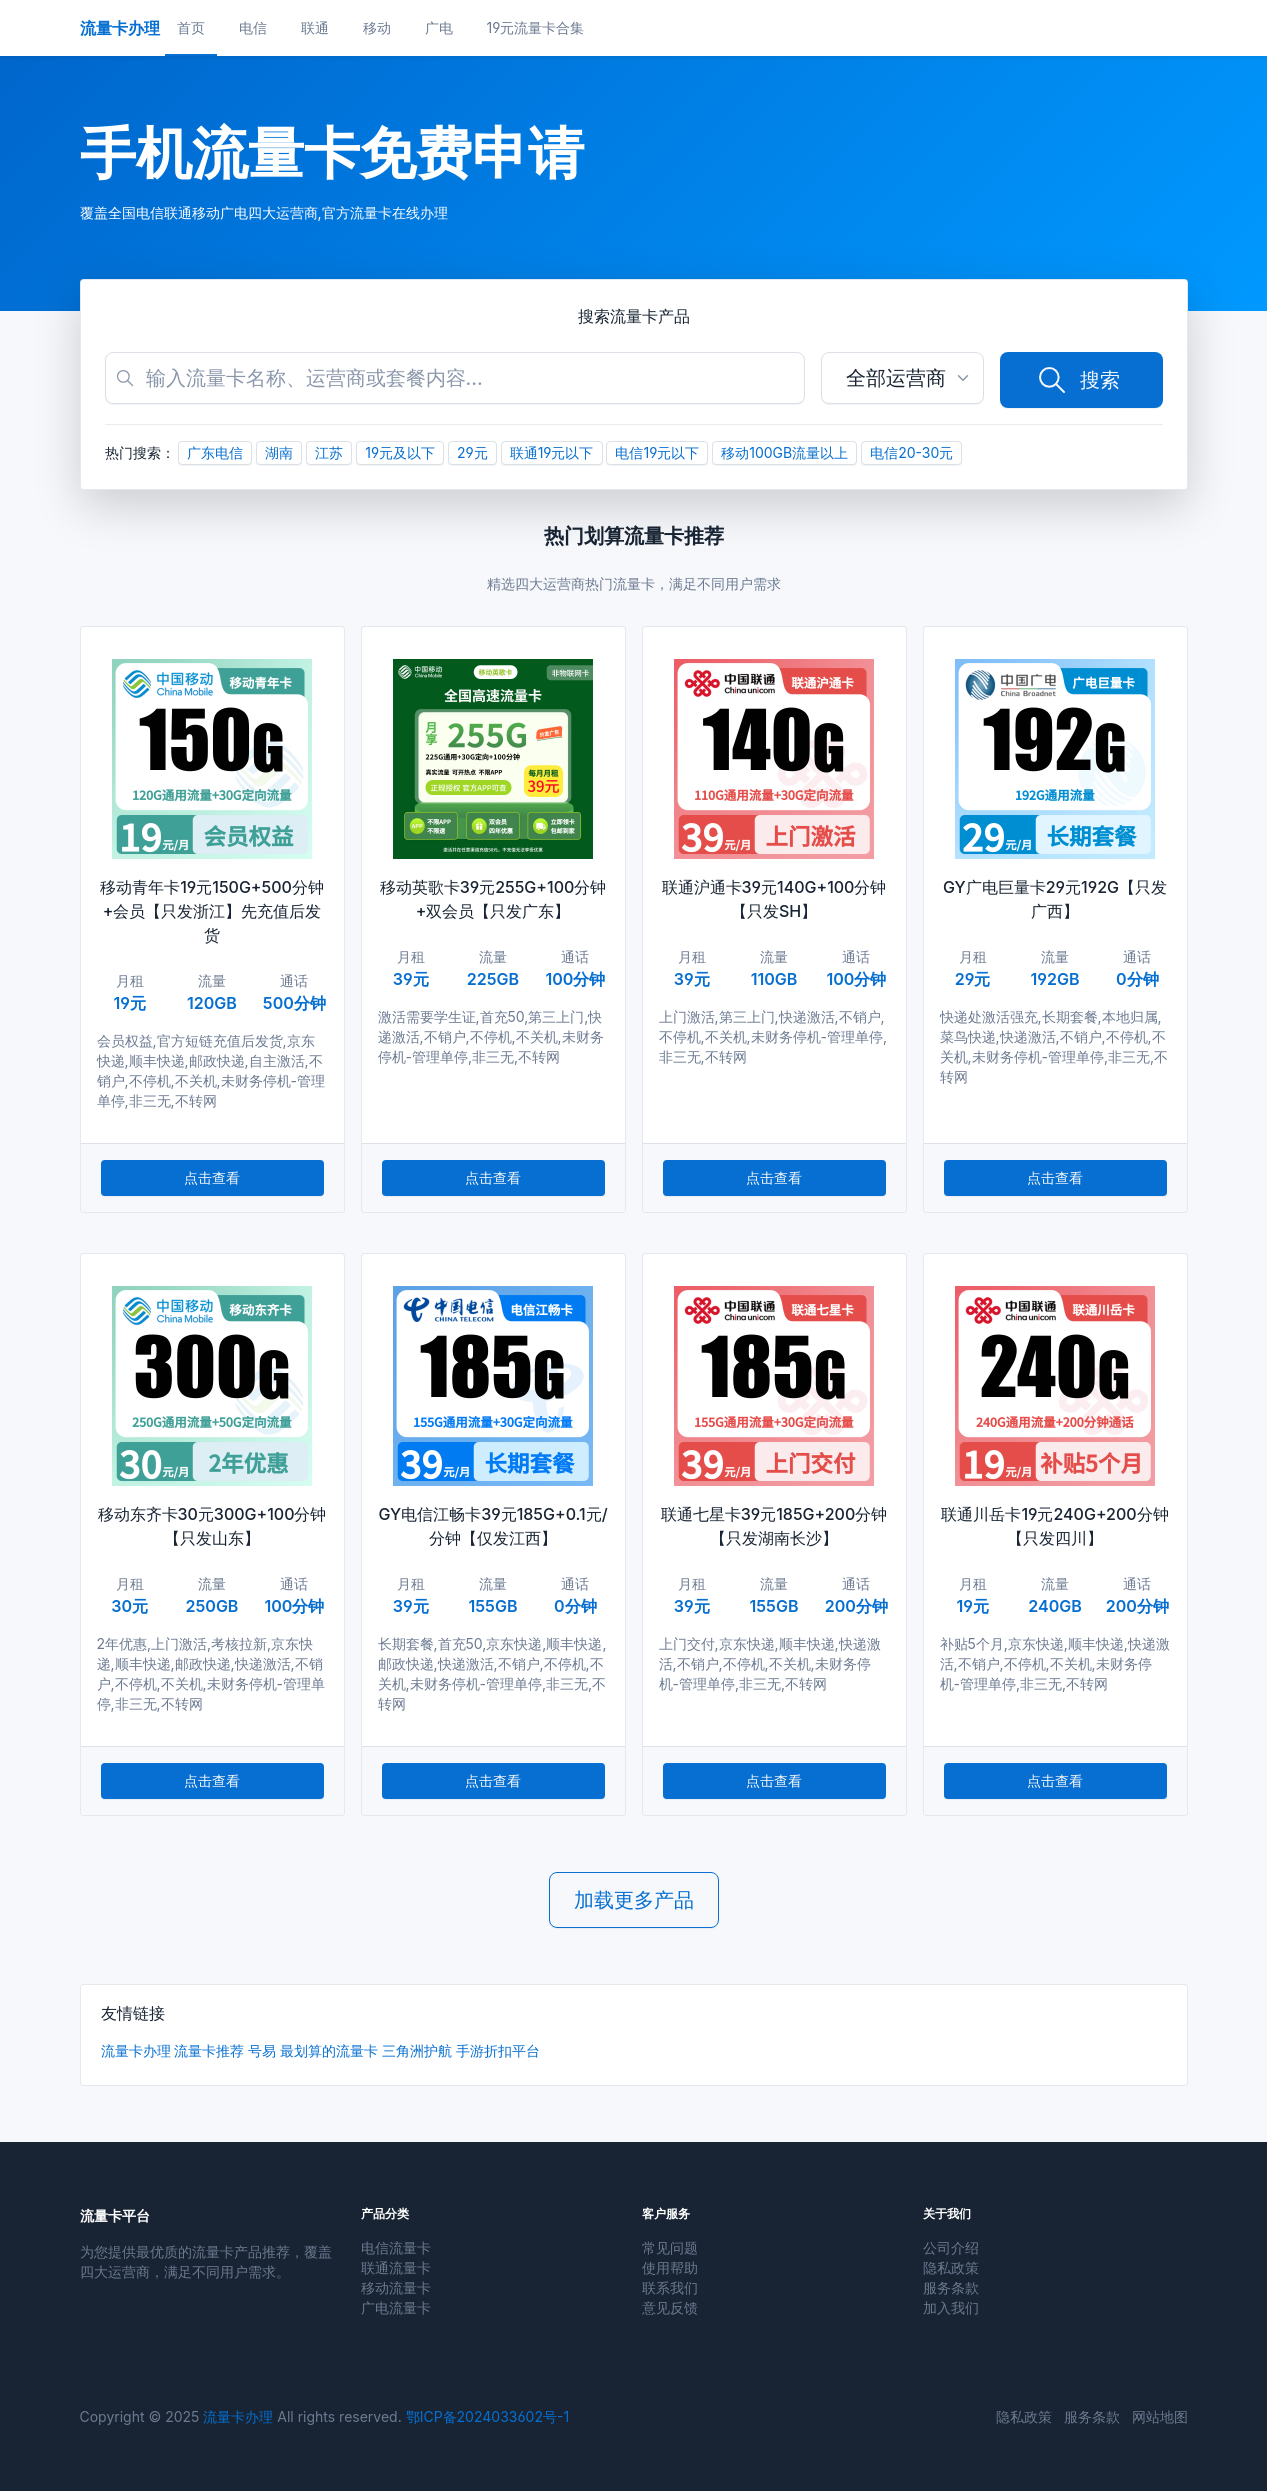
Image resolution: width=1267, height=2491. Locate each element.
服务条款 (951, 2287)
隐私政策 (951, 2267)
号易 (262, 2050)
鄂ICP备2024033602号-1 (487, 2416)
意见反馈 (670, 2307)
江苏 (329, 452)
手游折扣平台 (498, 2050)
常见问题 (670, 2247)
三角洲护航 (417, 2050)
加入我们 (951, 2307)
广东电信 (215, 452)
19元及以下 (400, 452)
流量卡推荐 (209, 2050)
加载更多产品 (634, 1900)
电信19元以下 (657, 452)
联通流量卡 (396, 2267)
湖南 (279, 452)
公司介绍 (951, 2247)
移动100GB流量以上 (784, 452)
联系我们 (670, 2287)
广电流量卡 (396, 2307)
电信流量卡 (396, 2247)
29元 (472, 452)
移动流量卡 (396, 2287)
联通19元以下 (552, 452)
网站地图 (1160, 2416)
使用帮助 (670, 2267)
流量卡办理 (136, 2050)
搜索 (1078, 380)
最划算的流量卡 (329, 2050)
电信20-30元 (911, 452)
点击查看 (212, 1177)
